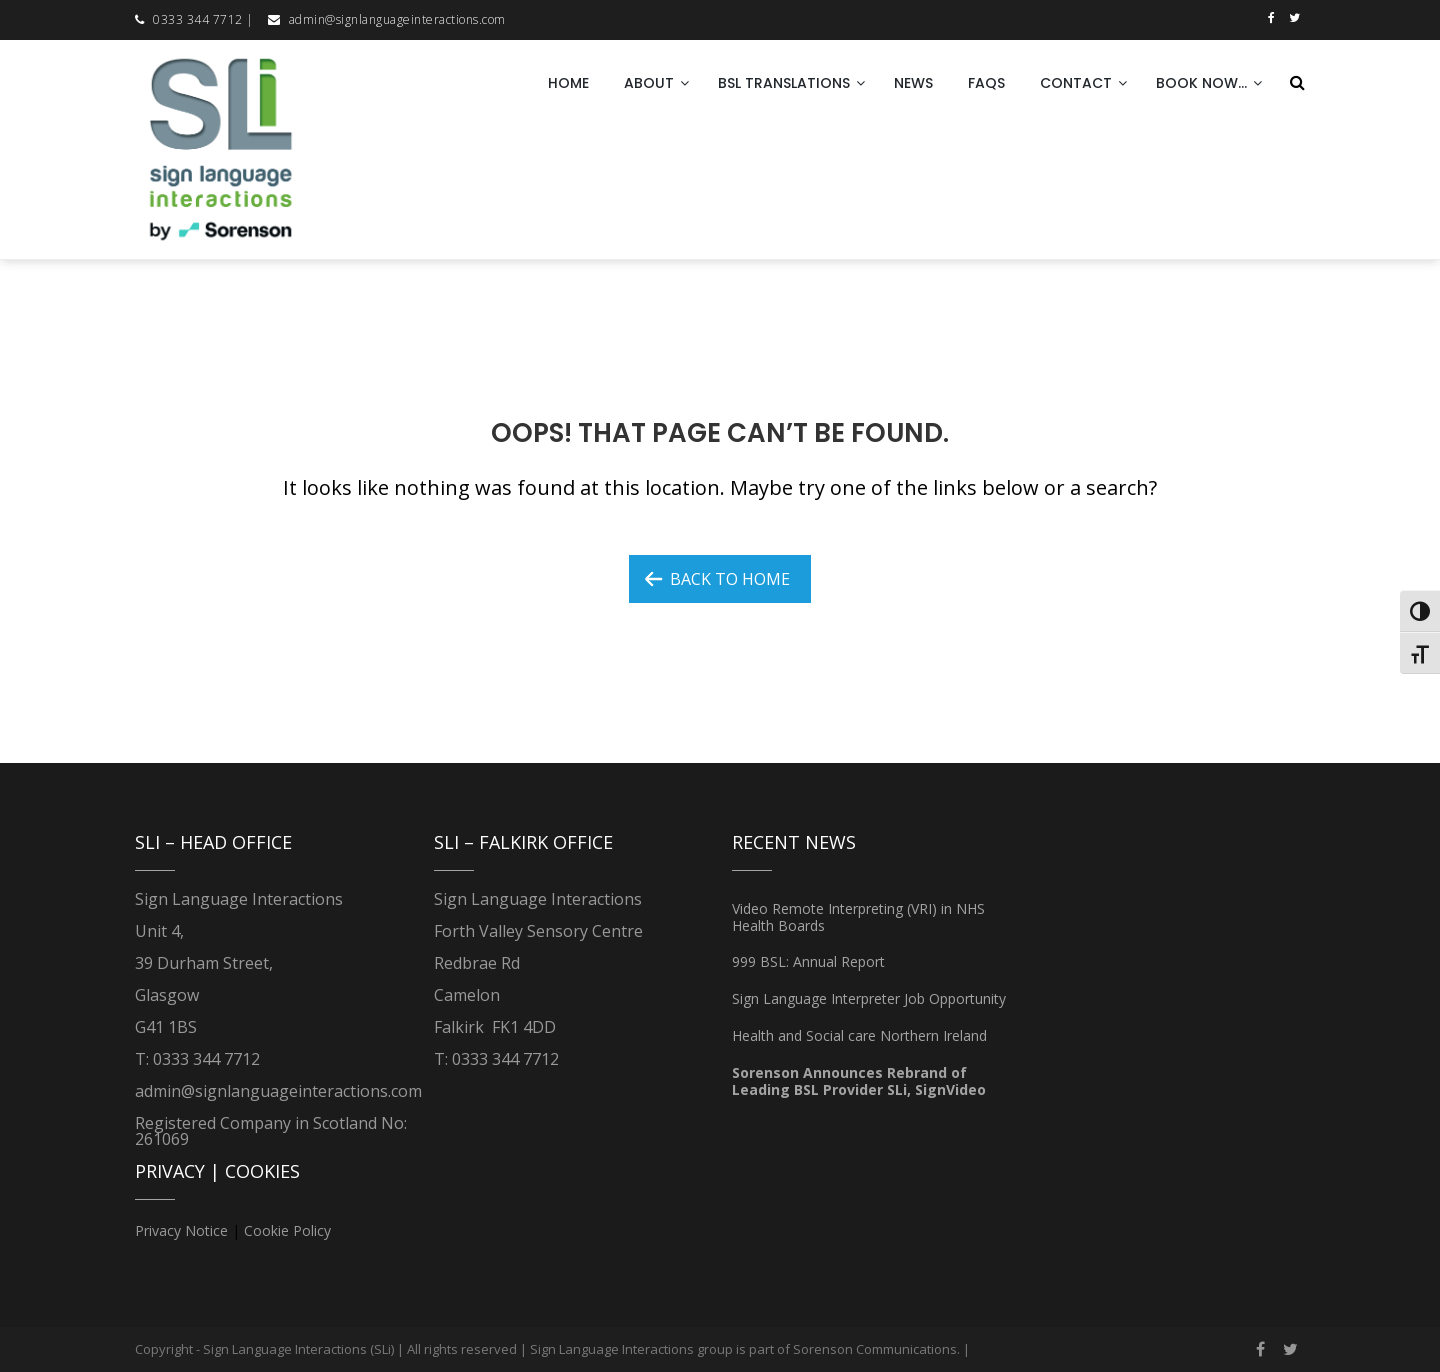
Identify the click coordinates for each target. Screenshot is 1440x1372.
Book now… (1201, 83)
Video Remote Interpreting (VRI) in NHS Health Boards (858, 917)
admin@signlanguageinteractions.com (397, 19)
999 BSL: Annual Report (808, 961)
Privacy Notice (181, 1230)
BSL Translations (784, 83)
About (649, 83)
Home (568, 83)
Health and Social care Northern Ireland (859, 1035)
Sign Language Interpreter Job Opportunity (869, 998)
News (913, 83)
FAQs (986, 83)
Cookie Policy (287, 1230)
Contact (1076, 83)
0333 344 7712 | (203, 19)
